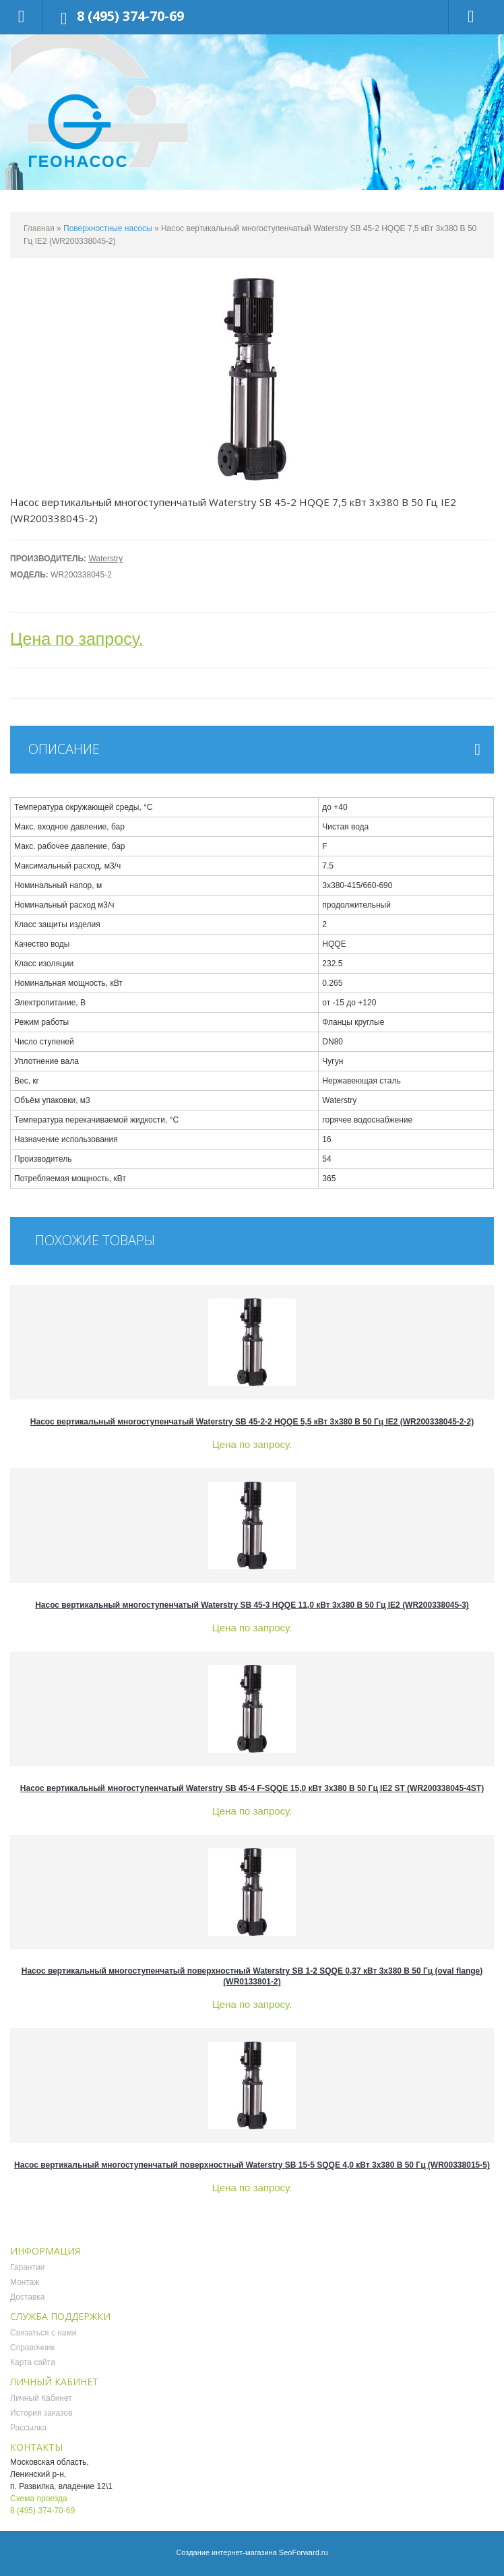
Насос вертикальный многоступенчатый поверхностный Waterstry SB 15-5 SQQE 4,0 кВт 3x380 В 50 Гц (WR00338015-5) (252, 2165)
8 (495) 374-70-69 (130, 16)
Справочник (32, 2347)
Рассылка (28, 2427)
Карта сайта (32, 2362)
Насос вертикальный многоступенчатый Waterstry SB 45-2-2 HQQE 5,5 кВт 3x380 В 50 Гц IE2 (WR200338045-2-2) (252, 1421)
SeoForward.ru (303, 2552)
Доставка (27, 2297)
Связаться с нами (43, 2332)
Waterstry (105, 558)
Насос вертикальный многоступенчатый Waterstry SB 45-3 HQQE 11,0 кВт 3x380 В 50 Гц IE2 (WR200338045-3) (252, 1605)
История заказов (41, 2413)
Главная (39, 228)
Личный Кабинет (41, 2398)
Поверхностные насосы (107, 228)
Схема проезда (38, 2498)
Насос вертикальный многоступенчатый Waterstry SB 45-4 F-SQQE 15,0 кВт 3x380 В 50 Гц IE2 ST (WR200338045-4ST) (252, 1788)
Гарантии (27, 2267)
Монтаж (25, 2282)
